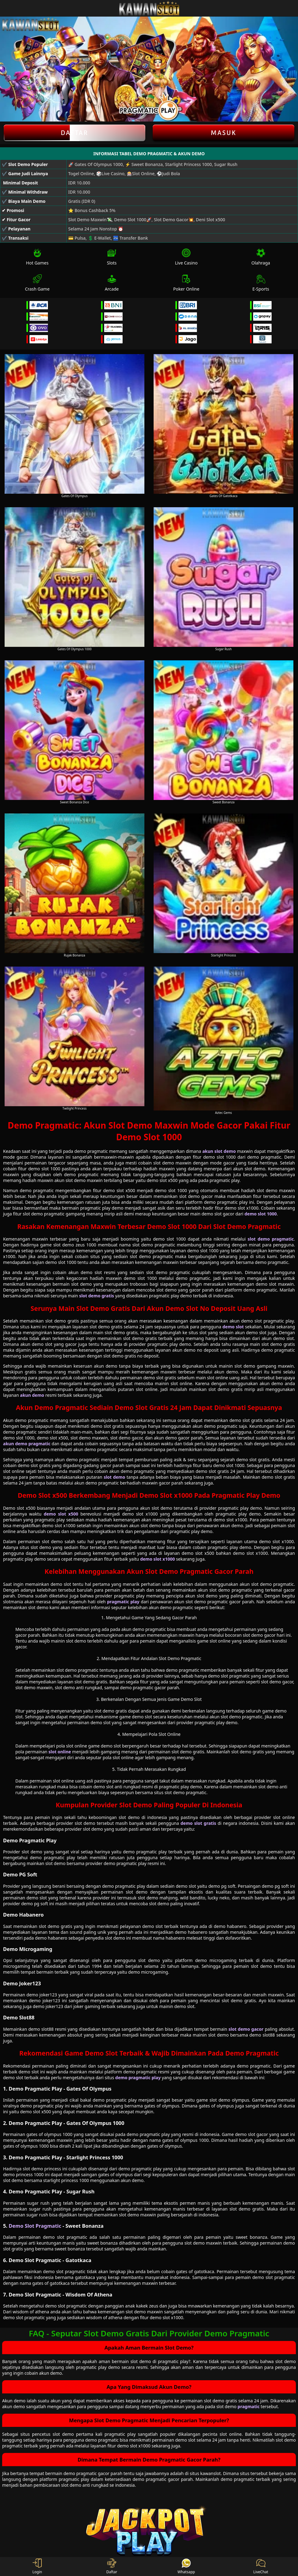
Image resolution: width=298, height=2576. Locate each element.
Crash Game (37, 283)
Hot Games (37, 257)
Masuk (224, 133)
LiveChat (260, 2566)
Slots (112, 257)
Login (37, 2566)
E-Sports (260, 283)
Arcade (112, 283)
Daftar (74, 133)
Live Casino (186, 257)
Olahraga (260, 257)
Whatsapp (186, 2566)
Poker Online (186, 283)
